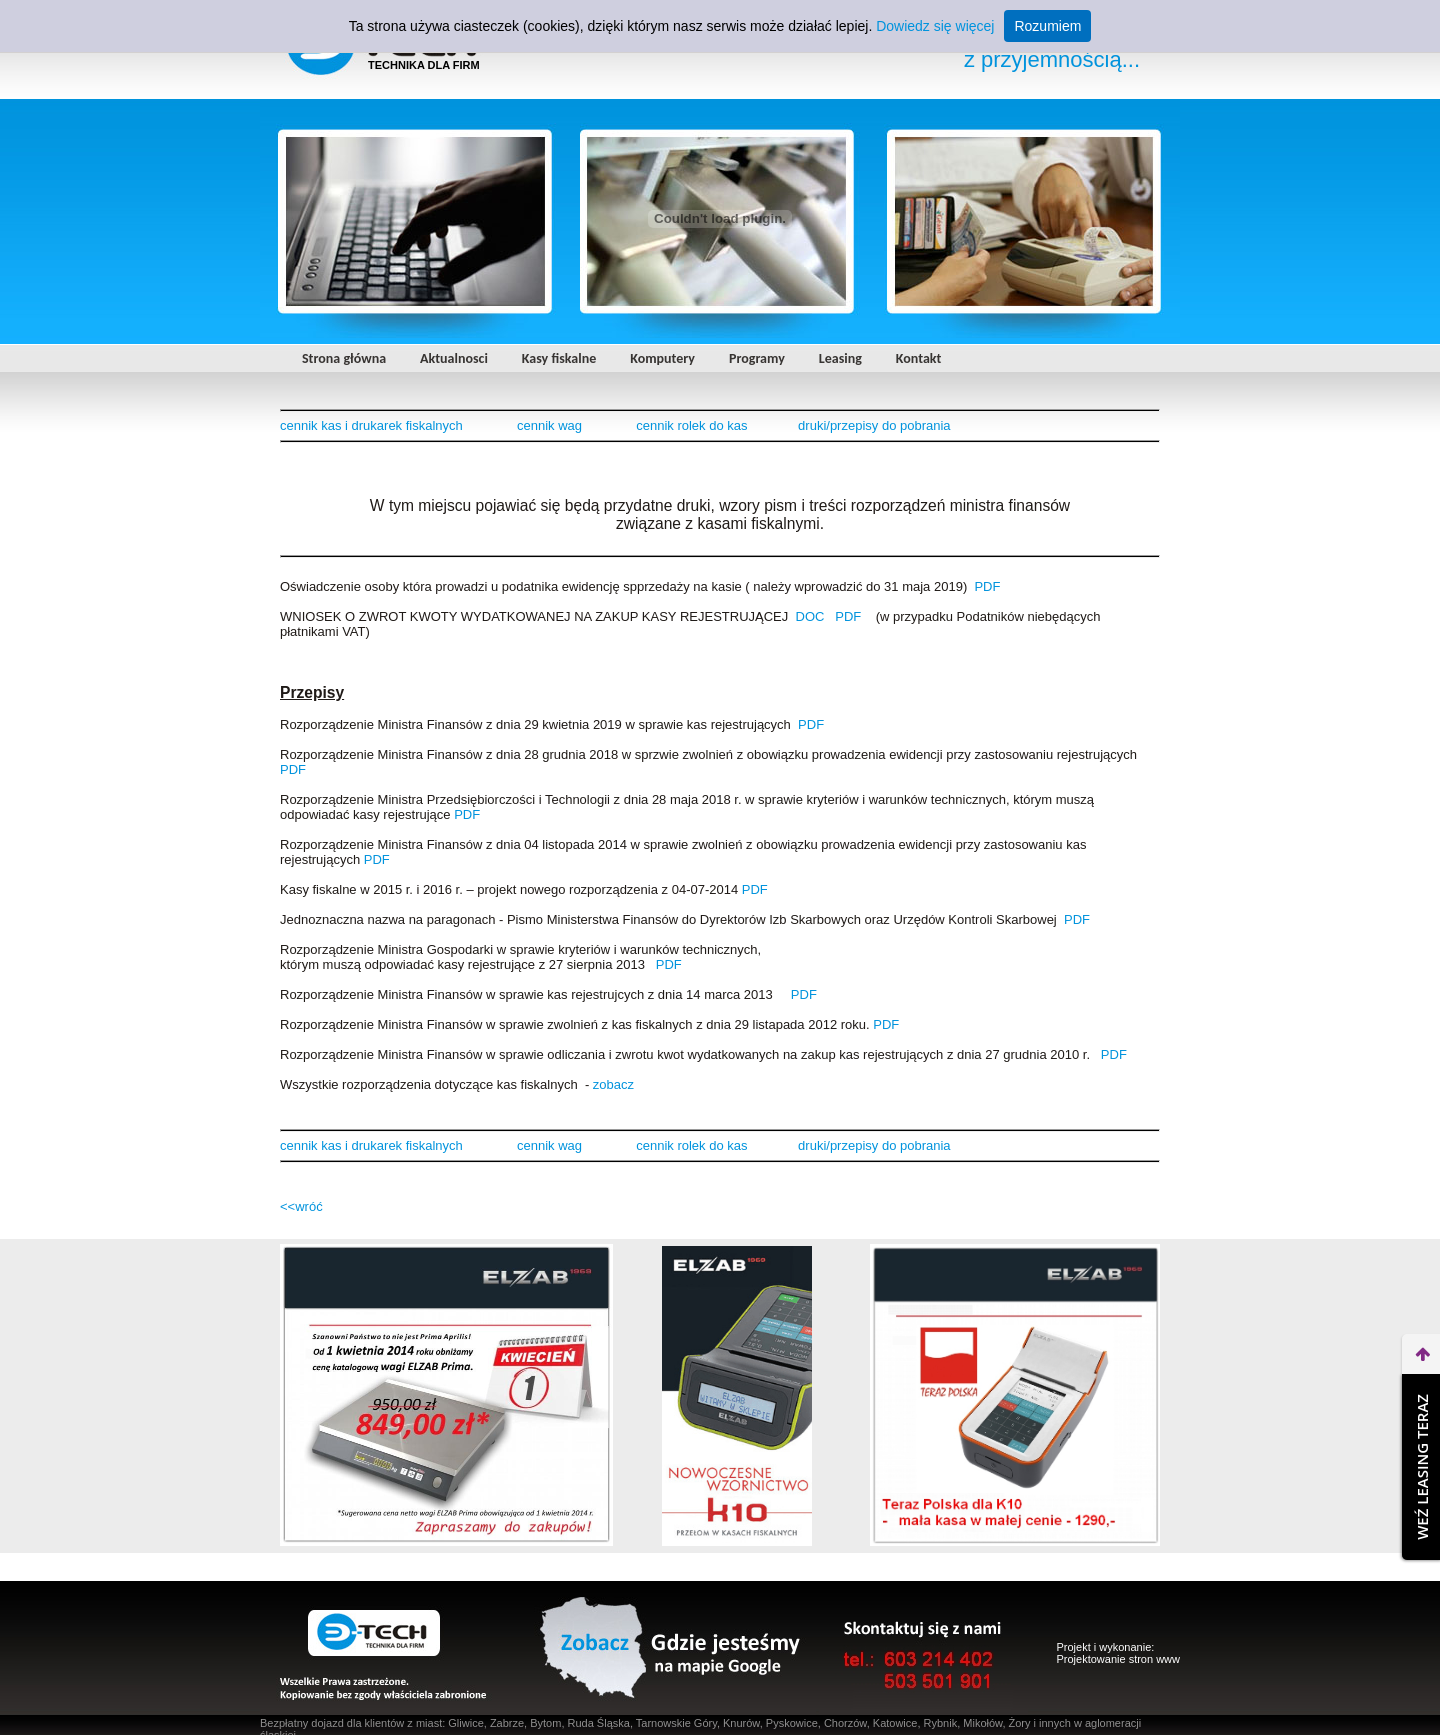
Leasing (840, 358)
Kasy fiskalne (559, 358)
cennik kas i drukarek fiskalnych (371, 425)
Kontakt (918, 358)
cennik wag (549, 425)
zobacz (613, 1084)
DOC (810, 616)
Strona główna (344, 358)
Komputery (662, 358)
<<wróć (301, 1206)
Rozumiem (1047, 26)
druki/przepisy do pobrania (874, 425)
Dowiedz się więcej (935, 26)
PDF (987, 586)
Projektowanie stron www (1119, 1659)
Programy (757, 358)
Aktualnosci (454, 358)
